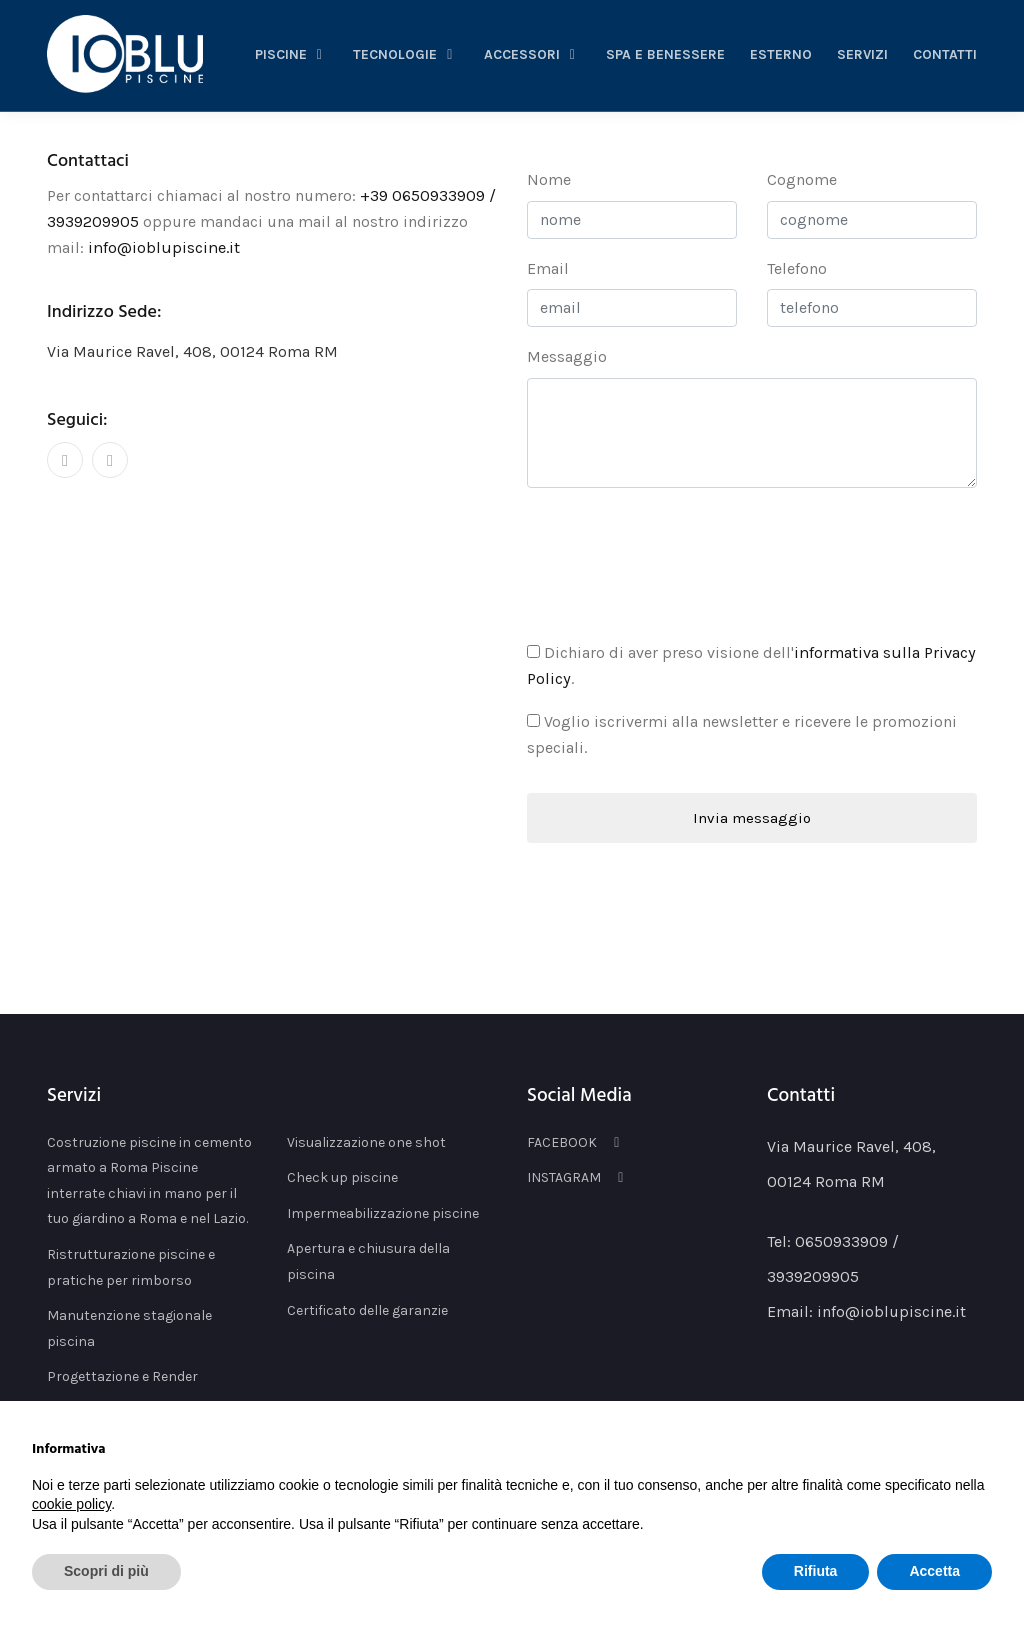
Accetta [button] (934, 1571)
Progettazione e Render (122, 1375)
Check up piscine (342, 1176)
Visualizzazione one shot (366, 1140)
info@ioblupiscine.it (162, 246)
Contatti (945, 54)
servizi (862, 54)
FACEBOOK (576, 1140)
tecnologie (406, 54)
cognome (802, 179)
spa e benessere (665, 54)
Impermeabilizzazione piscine (383, 1211)
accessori (533, 54)
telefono (797, 268)
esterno (781, 54)
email (548, 268)
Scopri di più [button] (106, 1571)
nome (549, 179)
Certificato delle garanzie (367, 1308)
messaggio (567, 356)
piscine (292, 54)
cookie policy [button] (71, 1504)
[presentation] (679, 561)
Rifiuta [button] (816, 1571)
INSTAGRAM (578, 1176)
